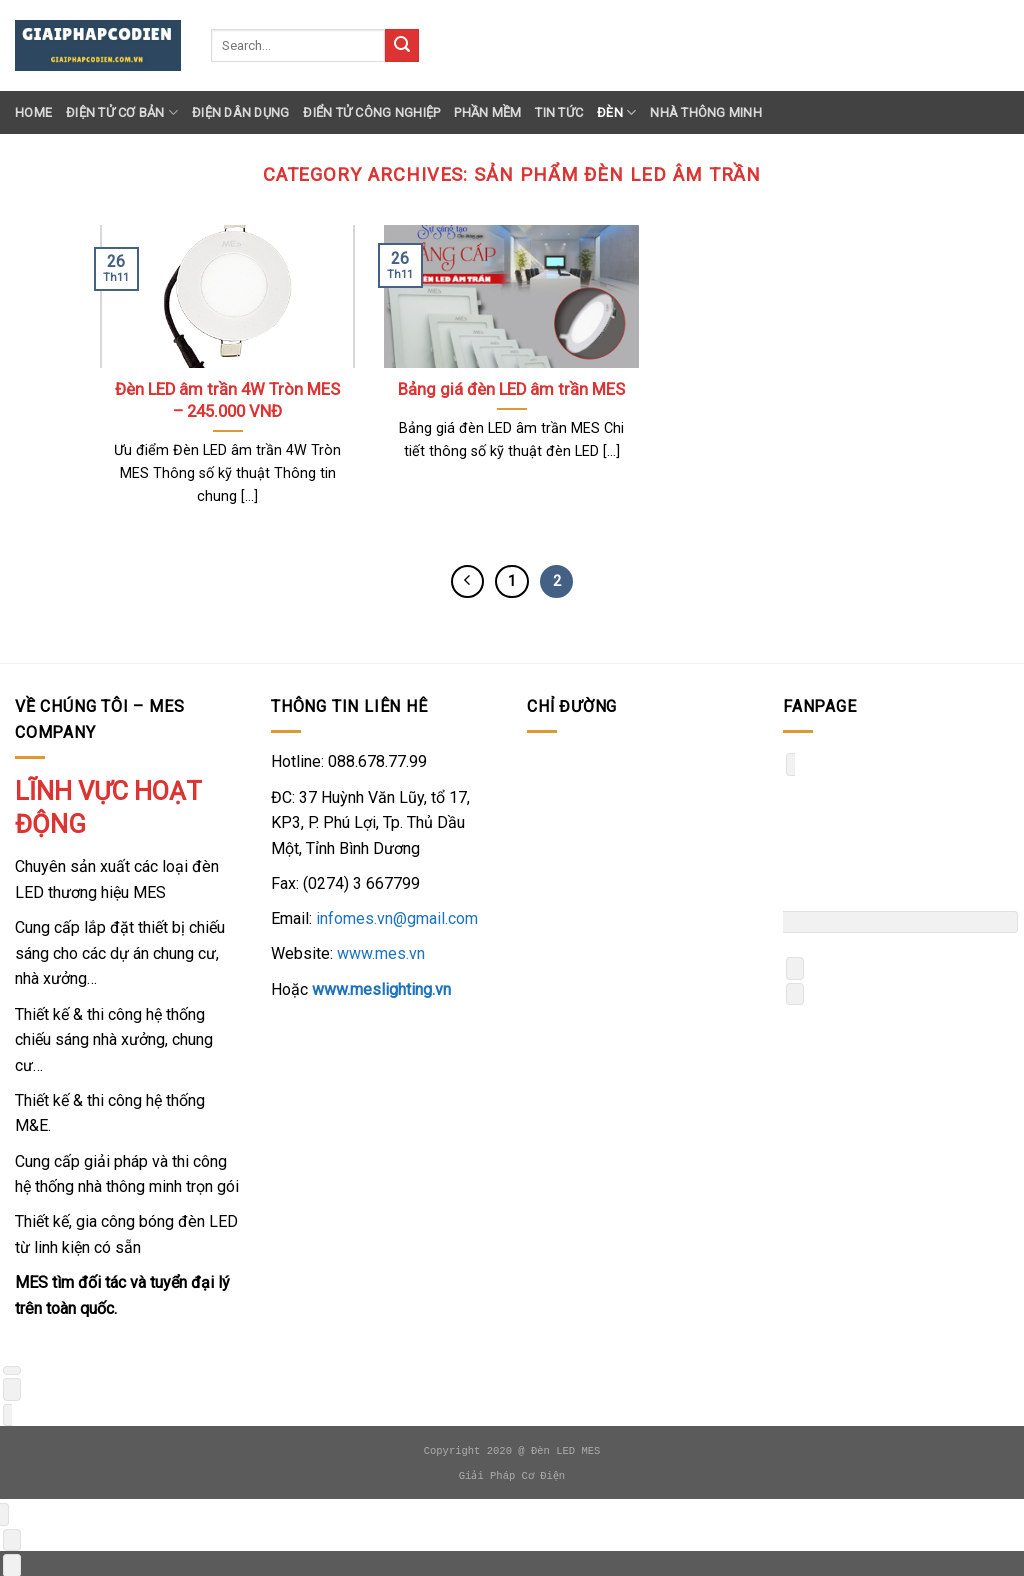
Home (33, 112)
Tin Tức (559, 112)
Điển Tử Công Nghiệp (371, 112)
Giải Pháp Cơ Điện (511, 1476)
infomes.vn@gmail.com (397, 918)
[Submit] (402, 46)
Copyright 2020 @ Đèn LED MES (512, 1451)
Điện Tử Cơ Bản (122, 112)
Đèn (616, 112)
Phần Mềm (487, 112)
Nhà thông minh (706, 112)
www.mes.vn (381, 953)
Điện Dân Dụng (240, 112)
